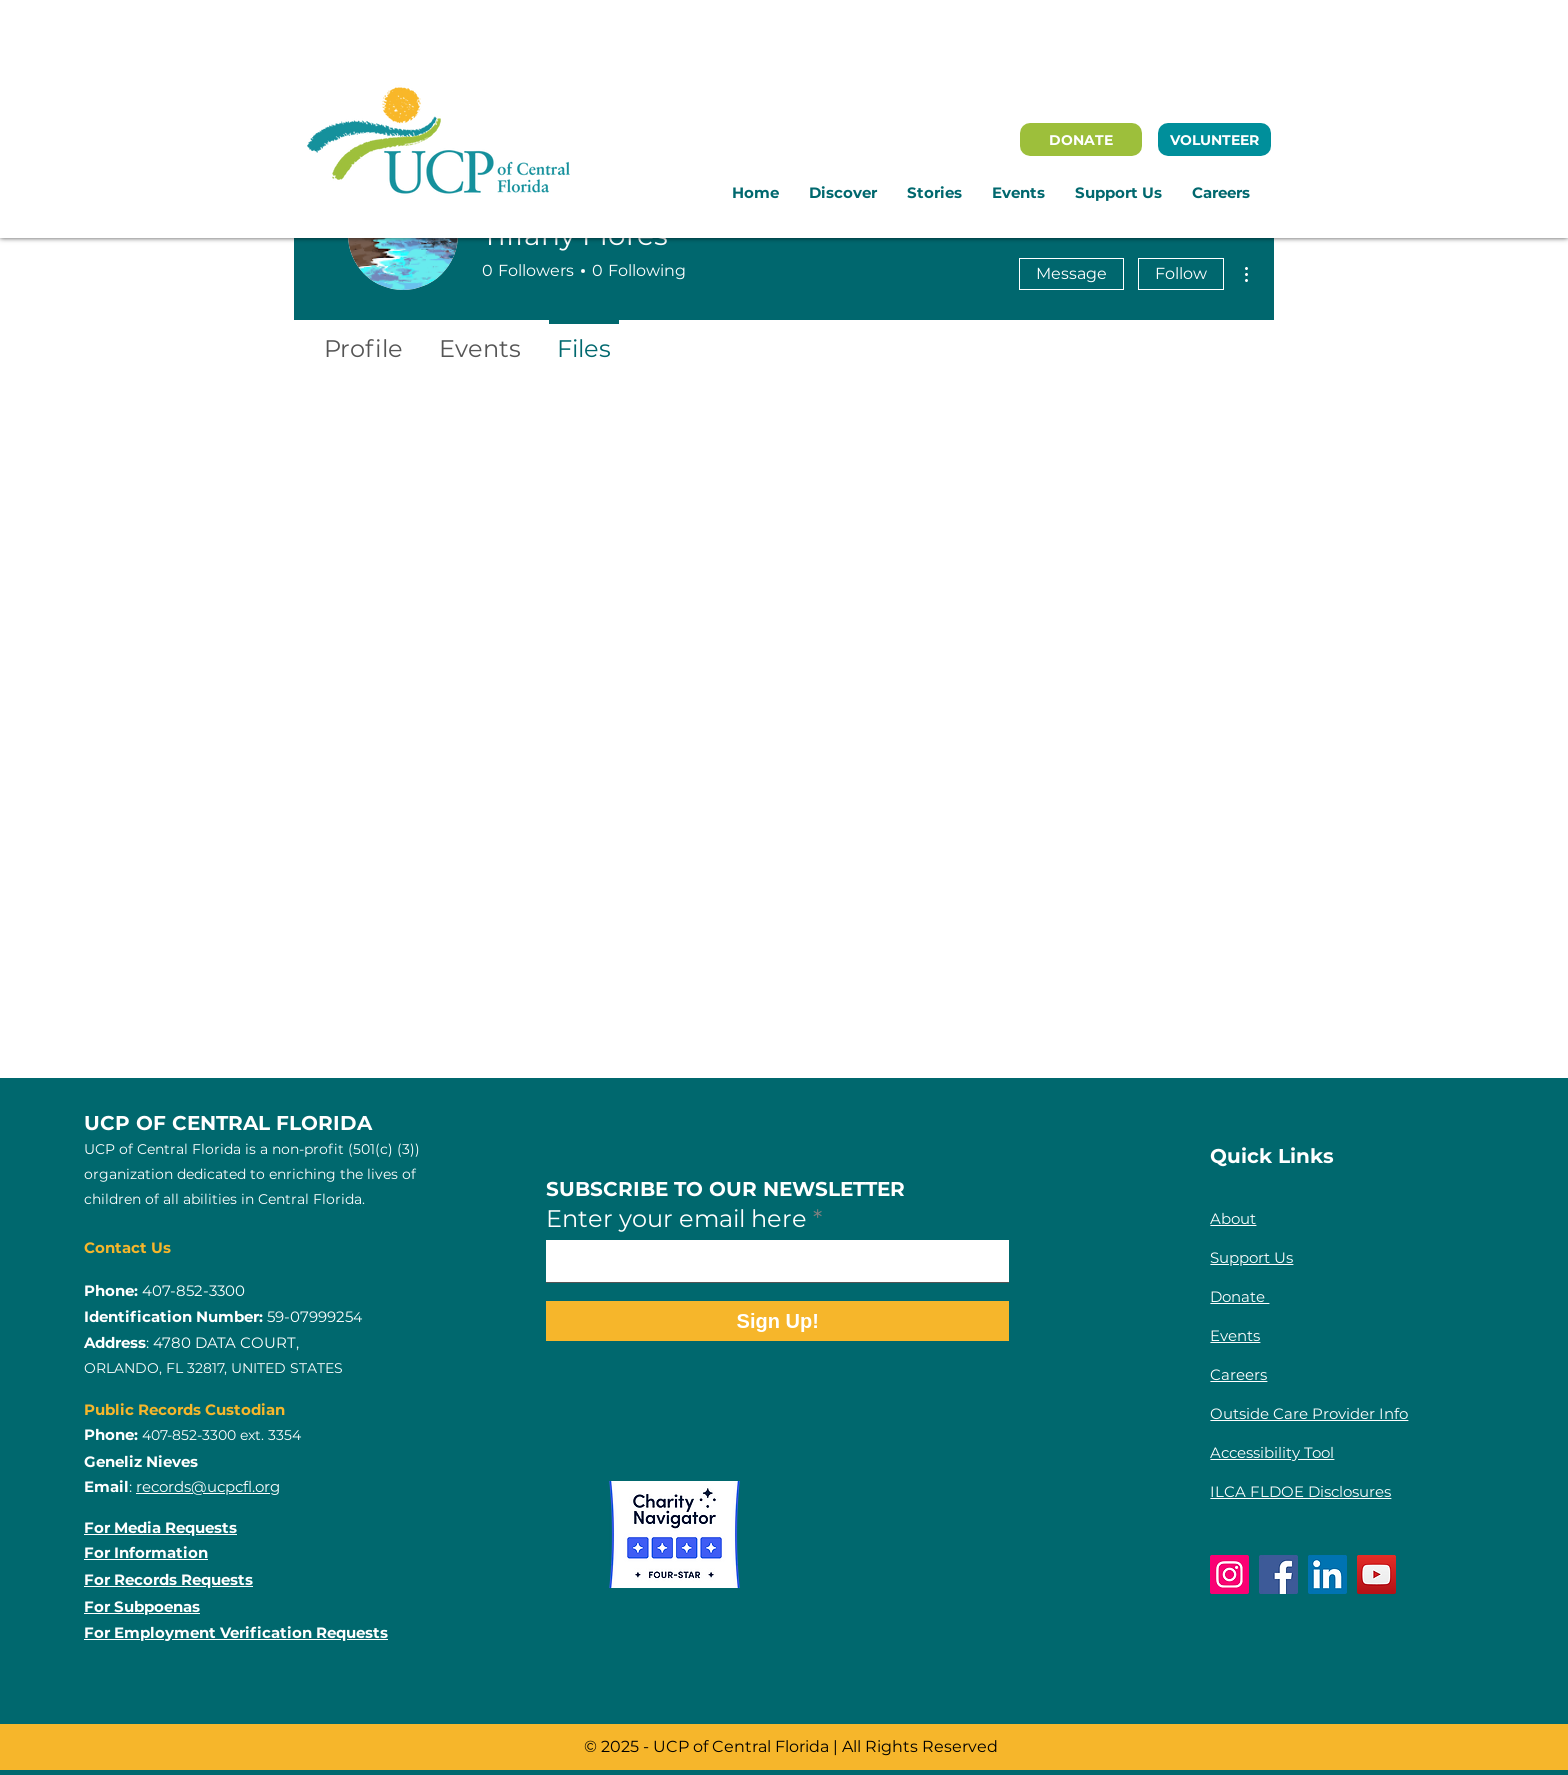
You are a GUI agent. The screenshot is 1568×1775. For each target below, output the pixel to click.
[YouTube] (1376, 1574)
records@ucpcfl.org (208, 1486)
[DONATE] (1081, 139)
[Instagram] (1229, 1574)
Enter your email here (676, 1219)
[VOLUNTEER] (1214, 139)
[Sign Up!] (777, 1321)
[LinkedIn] (1327, 1574)
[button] (843, 193)
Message (1071, 273)
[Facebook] (1278, 1574)
